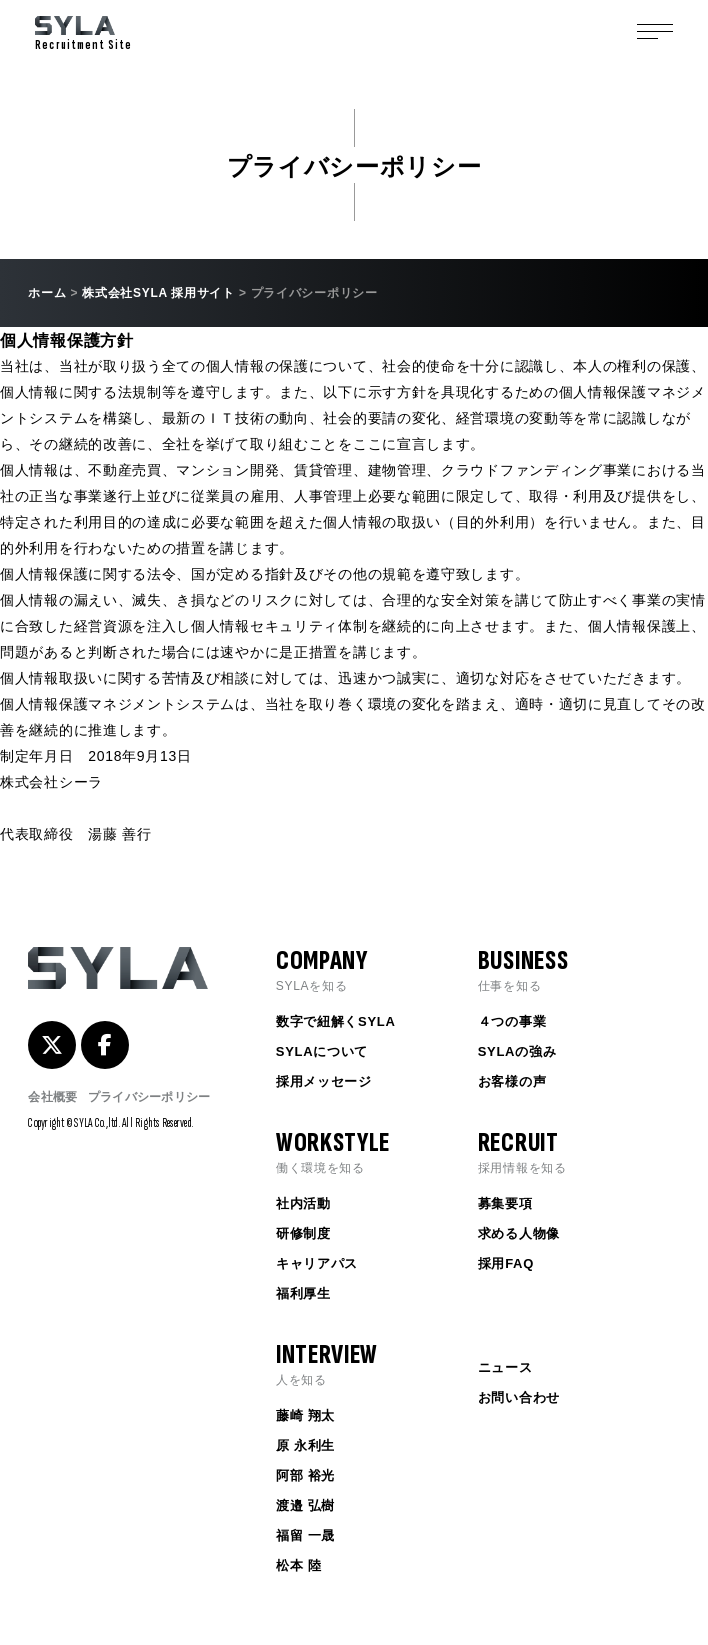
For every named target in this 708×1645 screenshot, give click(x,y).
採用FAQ (506, 1263)
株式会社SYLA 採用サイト (158, 293)
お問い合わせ (519, 1397)
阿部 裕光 (305, 1475)
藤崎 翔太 (305, 1415)
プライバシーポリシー (149, 1097)
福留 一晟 (305, 1535)
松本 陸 (298, 1565)
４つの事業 (512, 1021)
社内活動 (303, 1203)
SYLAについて (322, 1051)
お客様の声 (512, 1081)
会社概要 (52, 1097)
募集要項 (505, 1203)
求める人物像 (519, 1233)
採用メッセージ (324, 1081)
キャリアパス (317, 1263)
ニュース (505, 1367)
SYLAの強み (517, 1051)
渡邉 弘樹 (305, 1505)
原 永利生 (305, 1445)
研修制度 (303, 1233)
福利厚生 (303, 1293)
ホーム (47, 293)
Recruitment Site (83, 34)
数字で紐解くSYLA (336, 1021)
